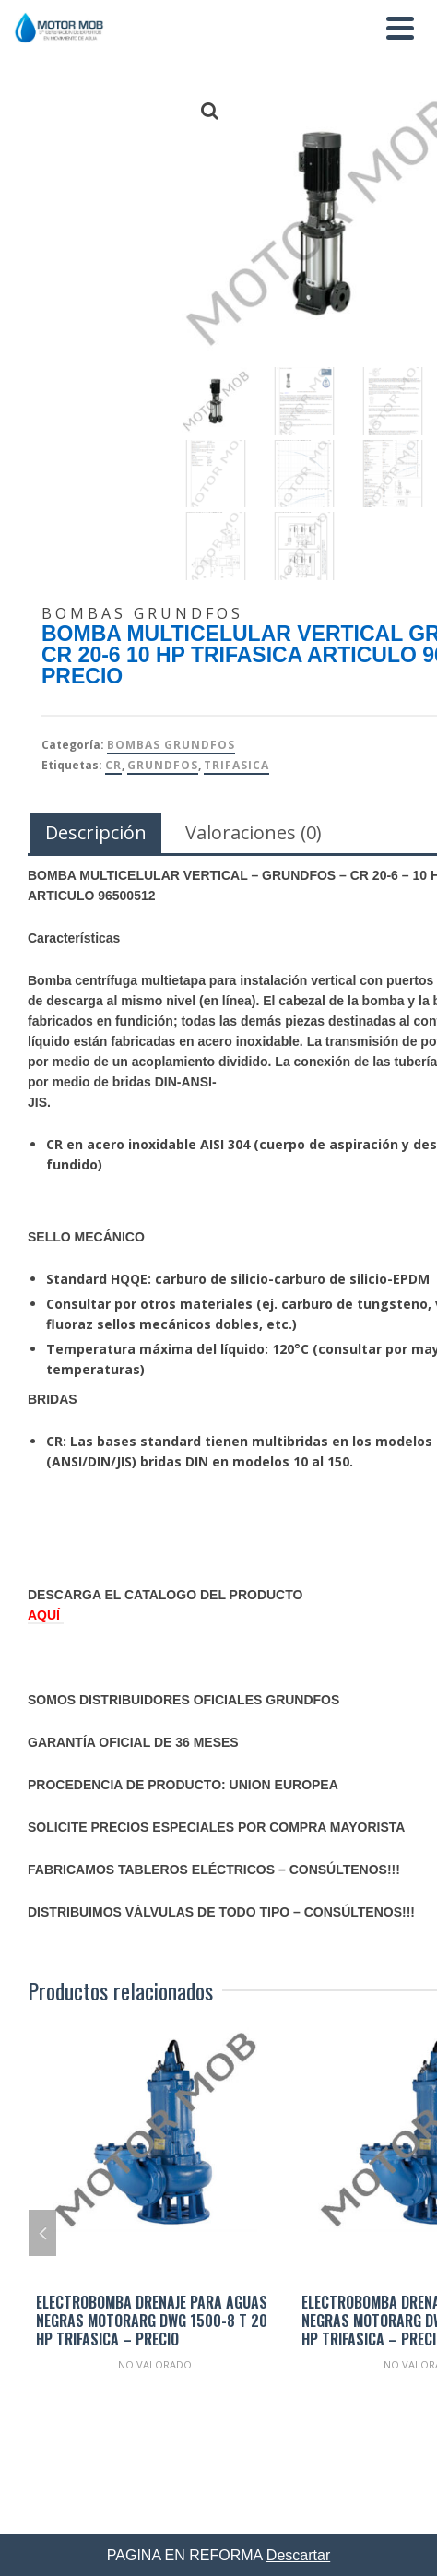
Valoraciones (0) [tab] (253, 832)
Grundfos (162, 765)
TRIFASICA (236, 765)
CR (113, 765)
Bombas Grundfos (171, 745)
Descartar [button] (298, 2555)
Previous (42, 2233)
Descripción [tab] (96, 832)
